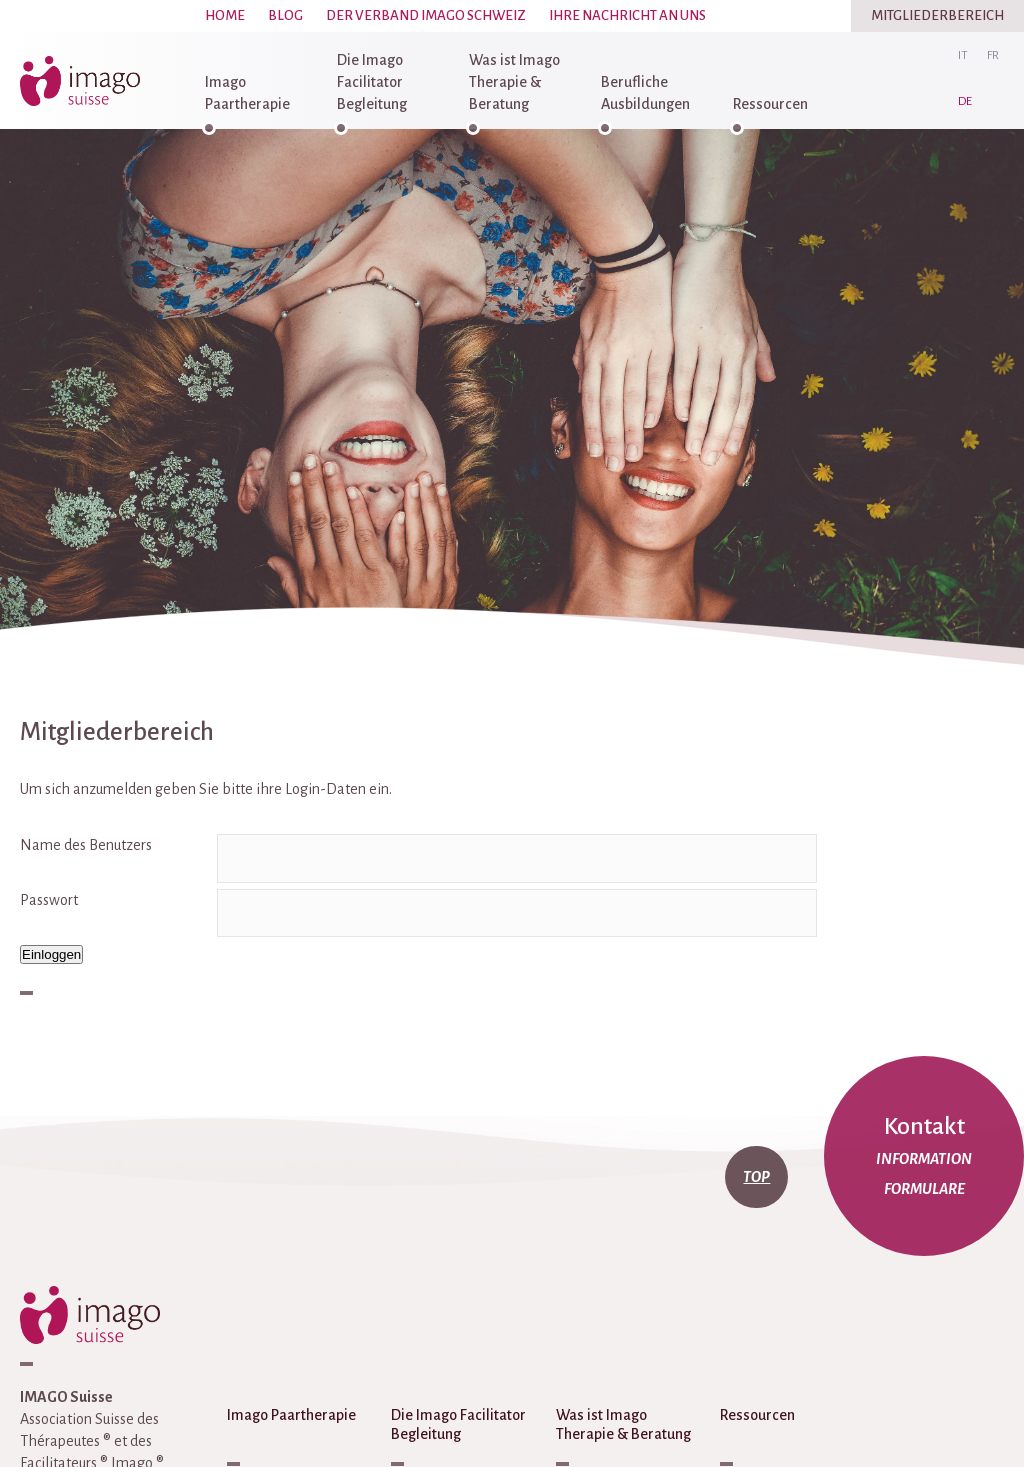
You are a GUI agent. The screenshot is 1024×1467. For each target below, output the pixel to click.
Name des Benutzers (86, 845)
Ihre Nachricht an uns (627, 15)
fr (993, 55)
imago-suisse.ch (85, 81)
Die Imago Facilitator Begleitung (372, 82)
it (963, 55)
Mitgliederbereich (937, 15)
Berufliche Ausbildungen (645, 93)
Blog (285, 15)
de (965, 101)
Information (924, 1159)
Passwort (49, 900)
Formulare (924, 1189)
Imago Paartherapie (247, 93)
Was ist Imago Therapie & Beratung (514, 82)
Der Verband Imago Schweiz (426, 15)
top (756, 1177)
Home (225, 15)
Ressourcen (770, 104)
